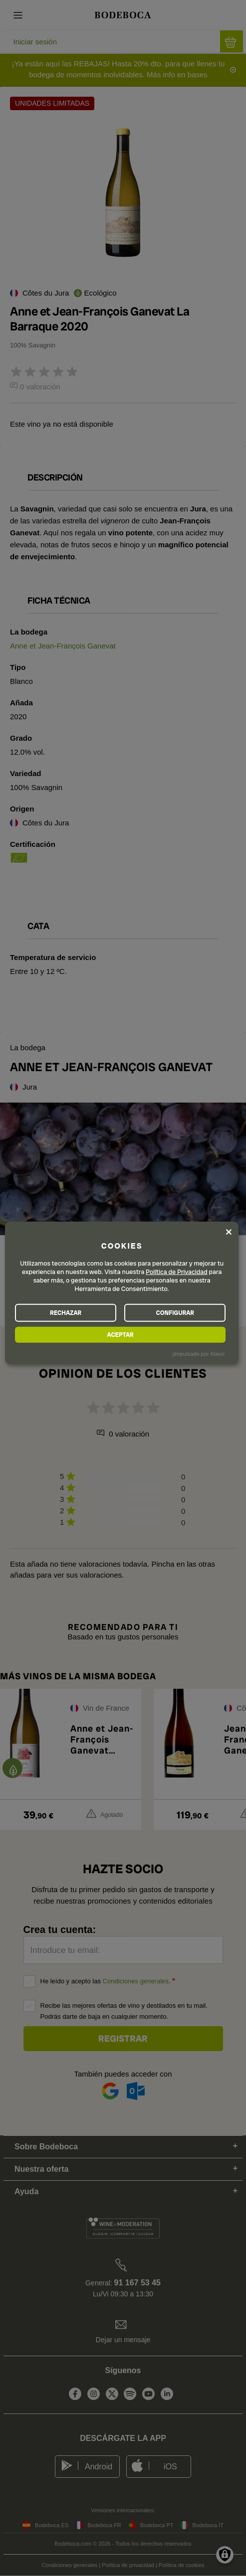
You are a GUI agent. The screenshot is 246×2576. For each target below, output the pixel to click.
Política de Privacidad (177, 1272)
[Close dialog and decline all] (229, 1232)
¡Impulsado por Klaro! (198, 1353)
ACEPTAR (120, 1334)
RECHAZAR (65, 1312)
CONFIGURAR (175, 1312)
